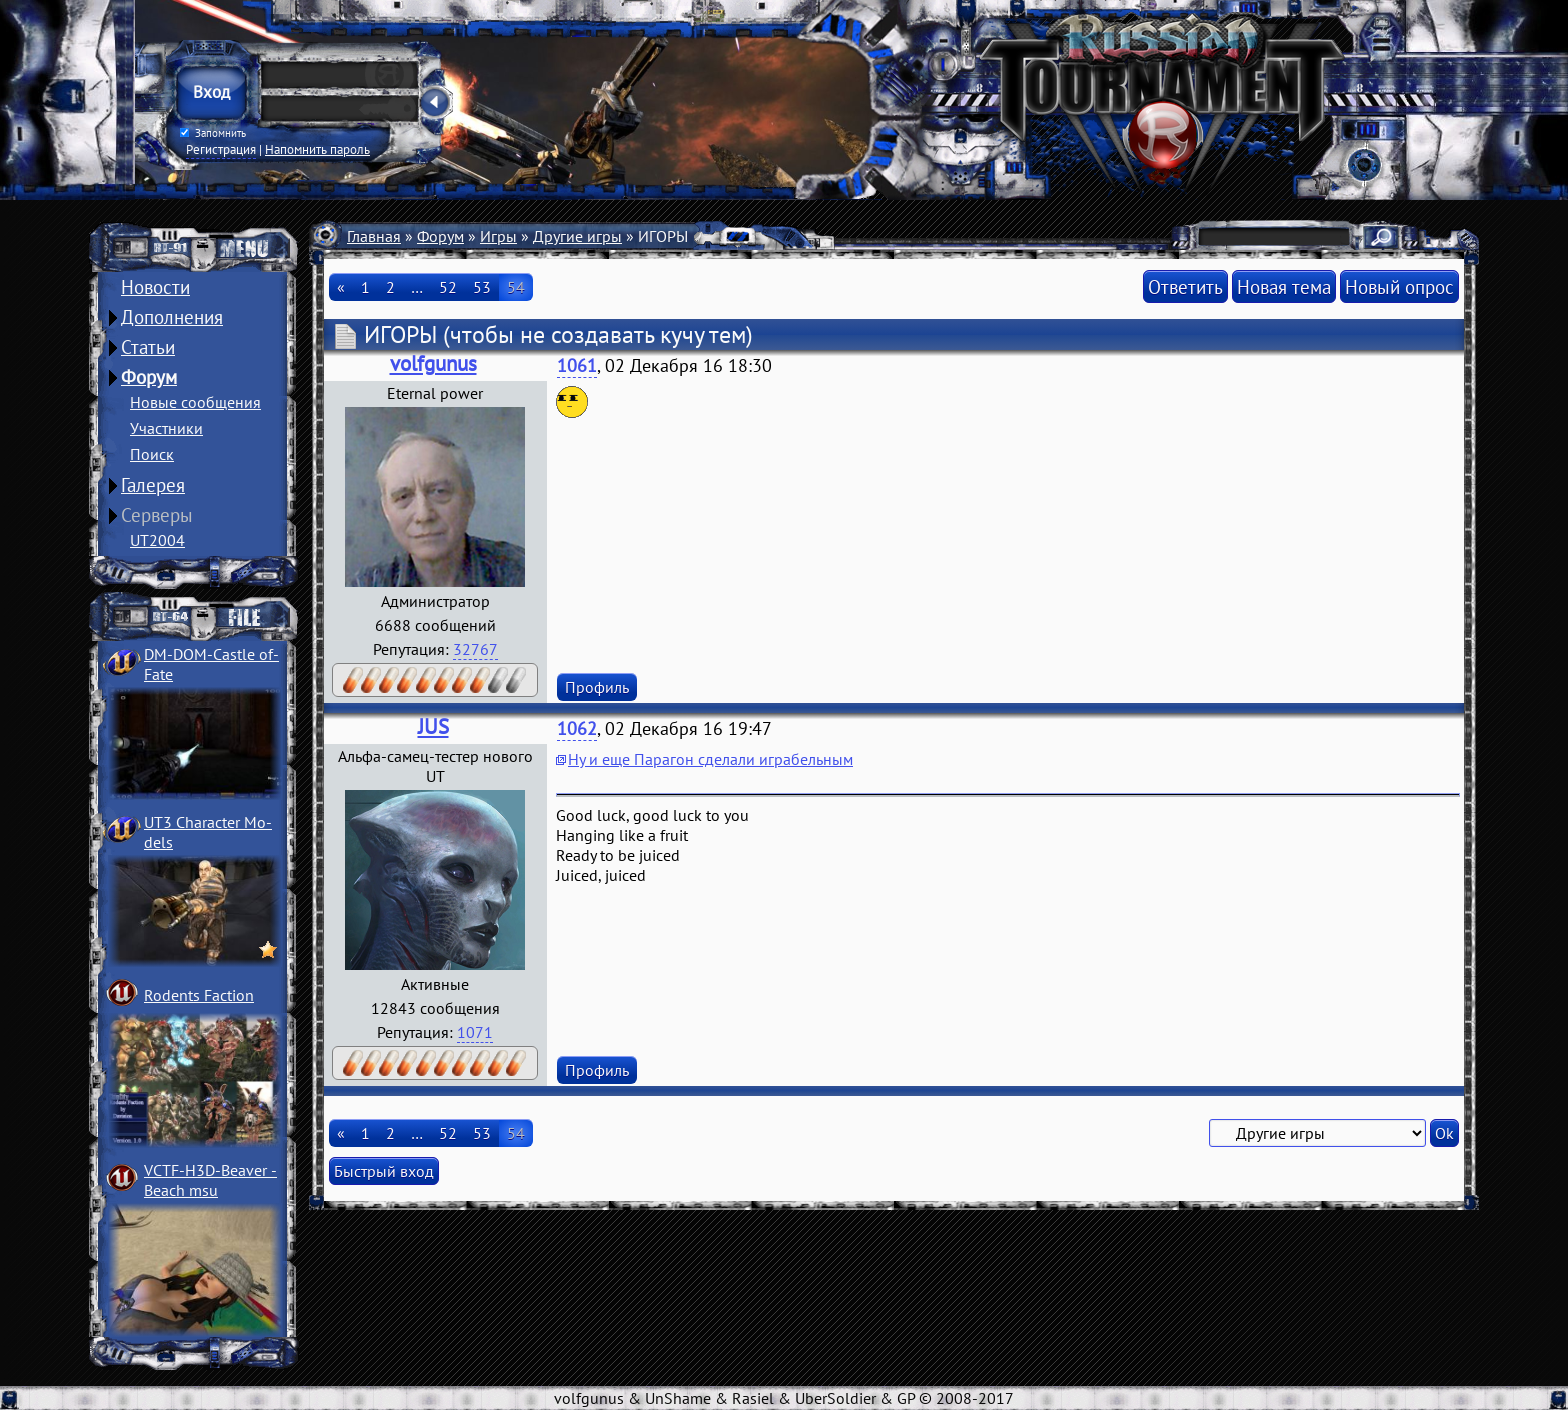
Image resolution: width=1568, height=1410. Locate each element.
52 (448, 287)
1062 (577, 728)
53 (482, 287)
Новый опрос (1399, 286)
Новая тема (1284, 286)
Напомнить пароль (317, 149)
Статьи (148, 347)
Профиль (597, 687)
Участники (166, 428)
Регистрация (221, 149)
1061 (577, 365)
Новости (155, 287)
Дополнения (172, 317)
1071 (475, 1032)
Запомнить (213, 133)
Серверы (157, 515)
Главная (374, 236)
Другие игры (577, 236)
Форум (149, 377)
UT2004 (157, 540)
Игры (498, 236)
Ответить (1185, 286)
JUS (433, 726)
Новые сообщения (195, 402)
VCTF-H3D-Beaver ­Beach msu (210, 1180)
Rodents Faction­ (199, 995)
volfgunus (433, 363)
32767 (475, 649)
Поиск (152, 454)
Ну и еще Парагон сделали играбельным (710, 759)
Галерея (153, 485)
